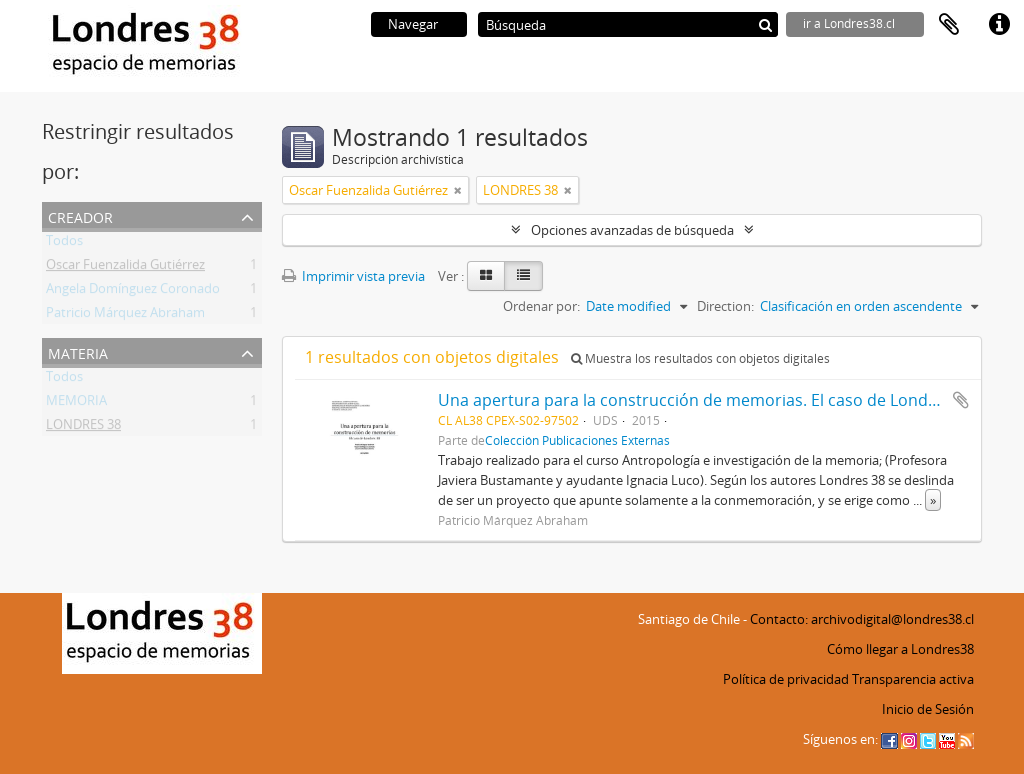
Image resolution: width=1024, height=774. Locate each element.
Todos (64, 244)
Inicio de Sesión (928, 709)
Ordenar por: (541, 306)
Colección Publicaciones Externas (577, 440)
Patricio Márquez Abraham (125, 316)
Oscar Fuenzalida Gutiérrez (125, 268)
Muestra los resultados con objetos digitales (700, 358)
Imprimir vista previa (353, 276)
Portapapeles (949, 25)
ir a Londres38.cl (849, 23)
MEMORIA (76, 404)
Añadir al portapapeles (961, 400)
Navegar (413, 24)
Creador (80, 215)
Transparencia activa (913, 679)
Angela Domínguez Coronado (133, 292)
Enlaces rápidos (999, 25)
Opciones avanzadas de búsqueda (632, 230)
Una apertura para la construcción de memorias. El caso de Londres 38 (706, 400)
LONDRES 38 (83, 428)
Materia (78, 351)
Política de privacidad (786, 679)
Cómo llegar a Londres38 (900, 649)
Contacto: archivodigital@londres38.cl (862, 619)
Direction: (725, 306)
